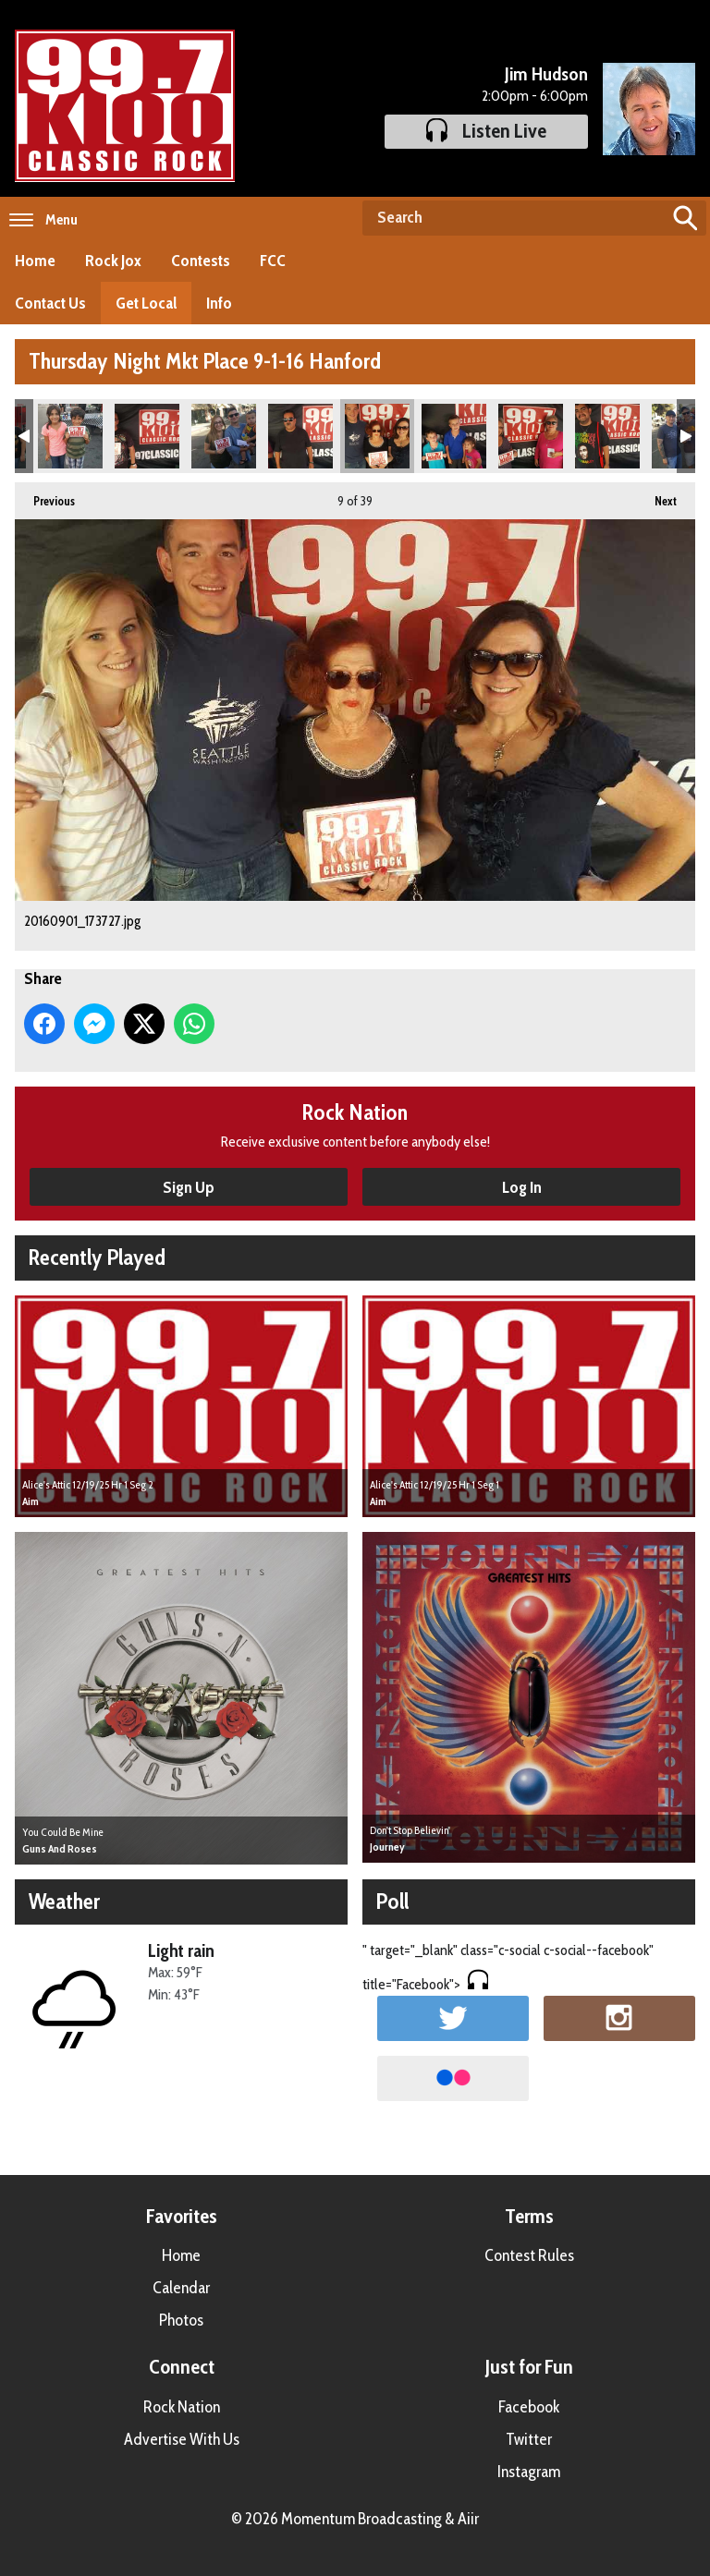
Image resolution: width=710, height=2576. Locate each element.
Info (219, 303)
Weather (64, 1901)
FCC (273, 260)
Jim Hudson (546, 74)
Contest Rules (529, 2255)
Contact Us (50, 303)
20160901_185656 (70, 436)
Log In (522, 1187)
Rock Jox (113, 260)
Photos (181, 2320)
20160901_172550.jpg (223, 436)
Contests (200, 260)
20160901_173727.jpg (377, 436)
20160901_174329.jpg (530, 436)
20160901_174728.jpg (607, 436)
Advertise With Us (181, 2439)
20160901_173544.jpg (300, 436)
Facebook (528, 2407)
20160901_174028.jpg (454, 436)
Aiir (468, 2519)
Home (35, 260)
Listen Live (486, 130)
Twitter (529, 2439)
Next (656, 495)
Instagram (528, 2471)
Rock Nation (181, 2407)
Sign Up (188, 1187)
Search (685, 218)
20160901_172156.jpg (147, 436)
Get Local (146, 303)
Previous (45, 495)
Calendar (181, 2288)
